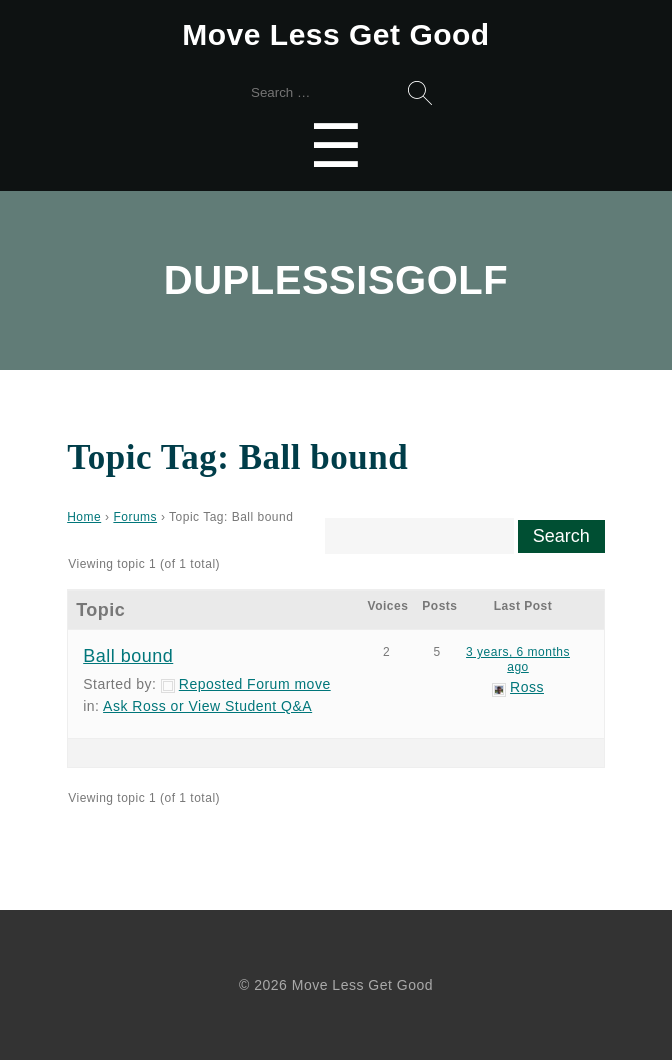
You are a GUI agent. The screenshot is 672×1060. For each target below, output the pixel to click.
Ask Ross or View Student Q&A (207, 706)
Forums (135, 517)
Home (84, 517)
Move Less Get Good (335, 34)
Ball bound (128, 656)
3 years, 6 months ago (518, 659)
